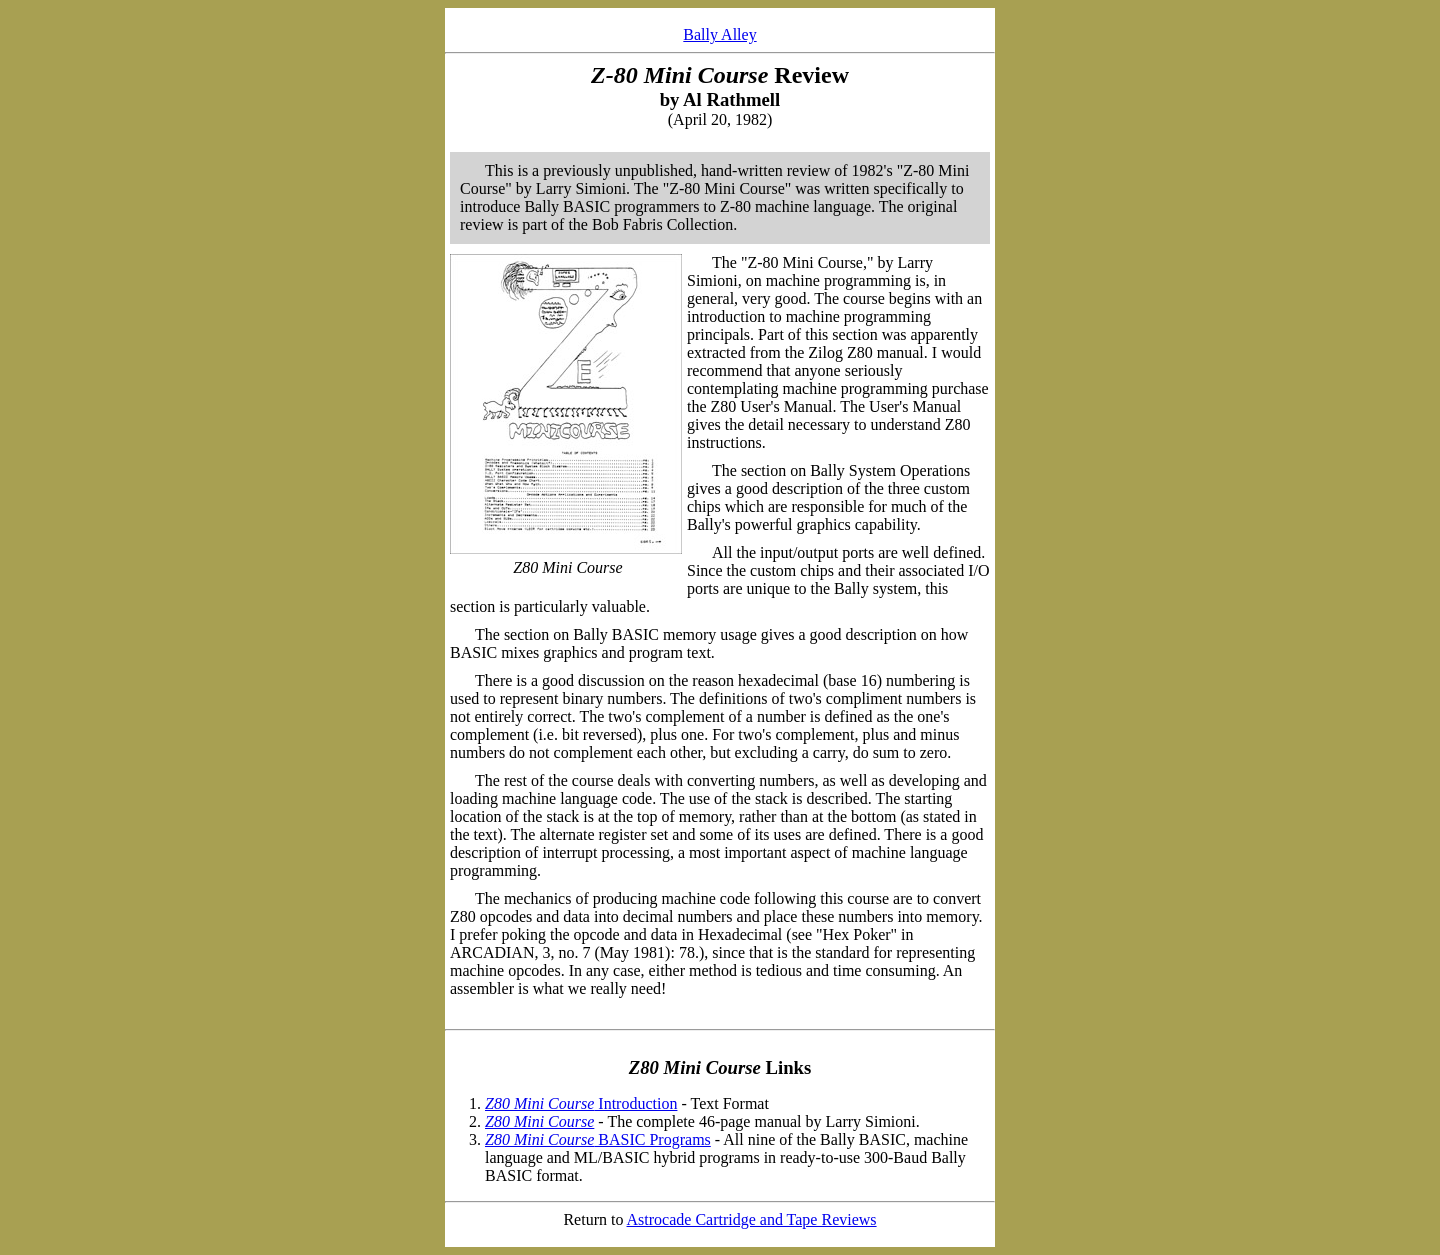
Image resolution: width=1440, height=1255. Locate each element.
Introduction (581, 1103)
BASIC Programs (598, 1139)
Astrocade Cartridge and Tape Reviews (752, 1219)
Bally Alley (719, 34)
